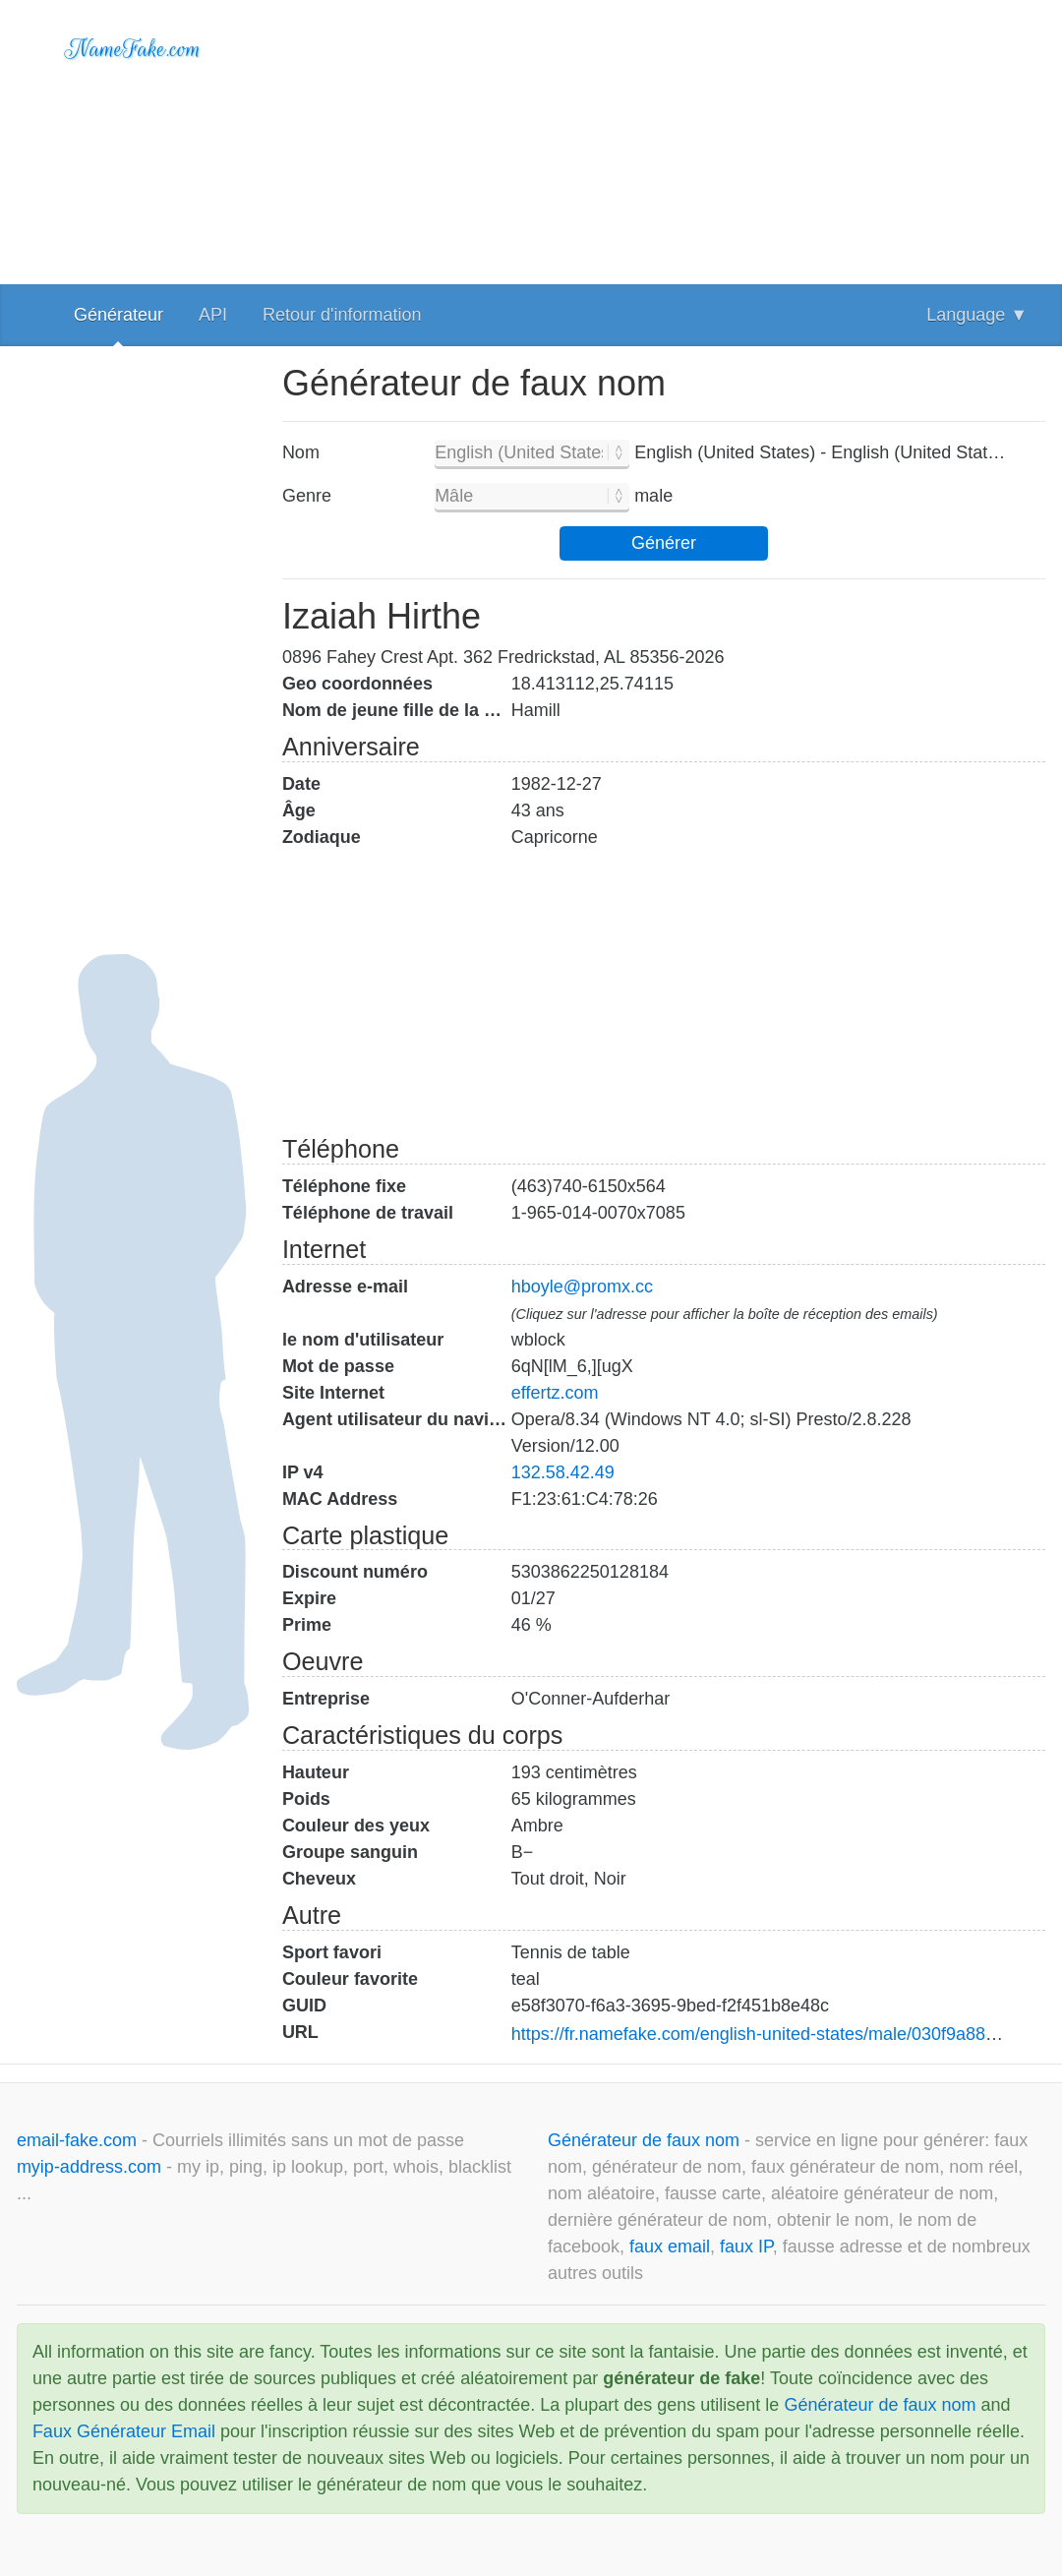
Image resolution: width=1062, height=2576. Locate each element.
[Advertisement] (663, 137)
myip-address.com (89, 2167)
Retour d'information (342, 315)
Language (977, 315)
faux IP (746, 2246)
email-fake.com (79, 2140)
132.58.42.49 (563, 1472)
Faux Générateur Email (123, 2431)
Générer (663, 543)
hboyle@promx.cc (582, 1286)
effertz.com (555, 1393)
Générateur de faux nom (646, 2140)
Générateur (118, 315)
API (213, 315)
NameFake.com (133, 49)
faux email (669, 2246)
